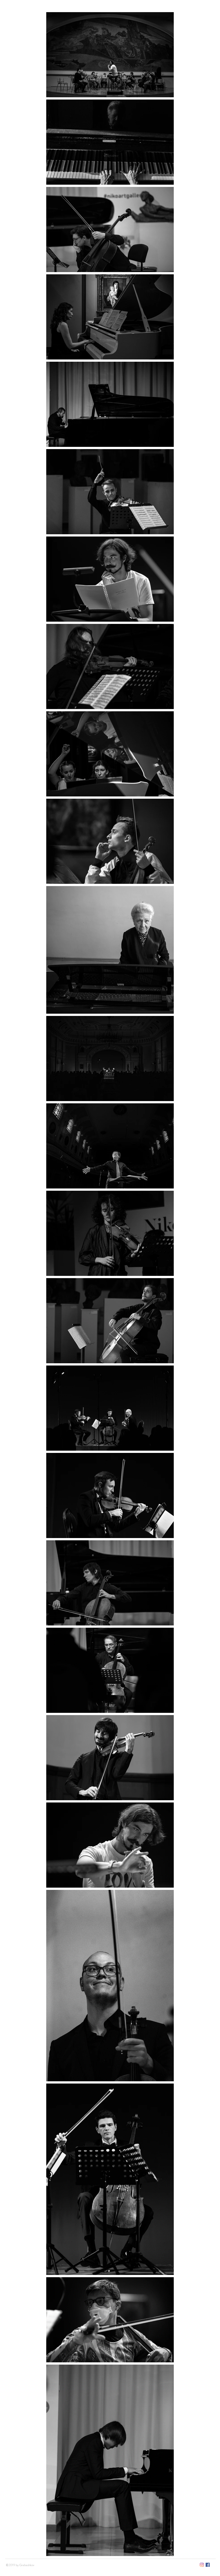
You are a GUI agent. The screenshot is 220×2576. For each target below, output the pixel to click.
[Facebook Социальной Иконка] (208, 2565)
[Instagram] (202, 2565)
